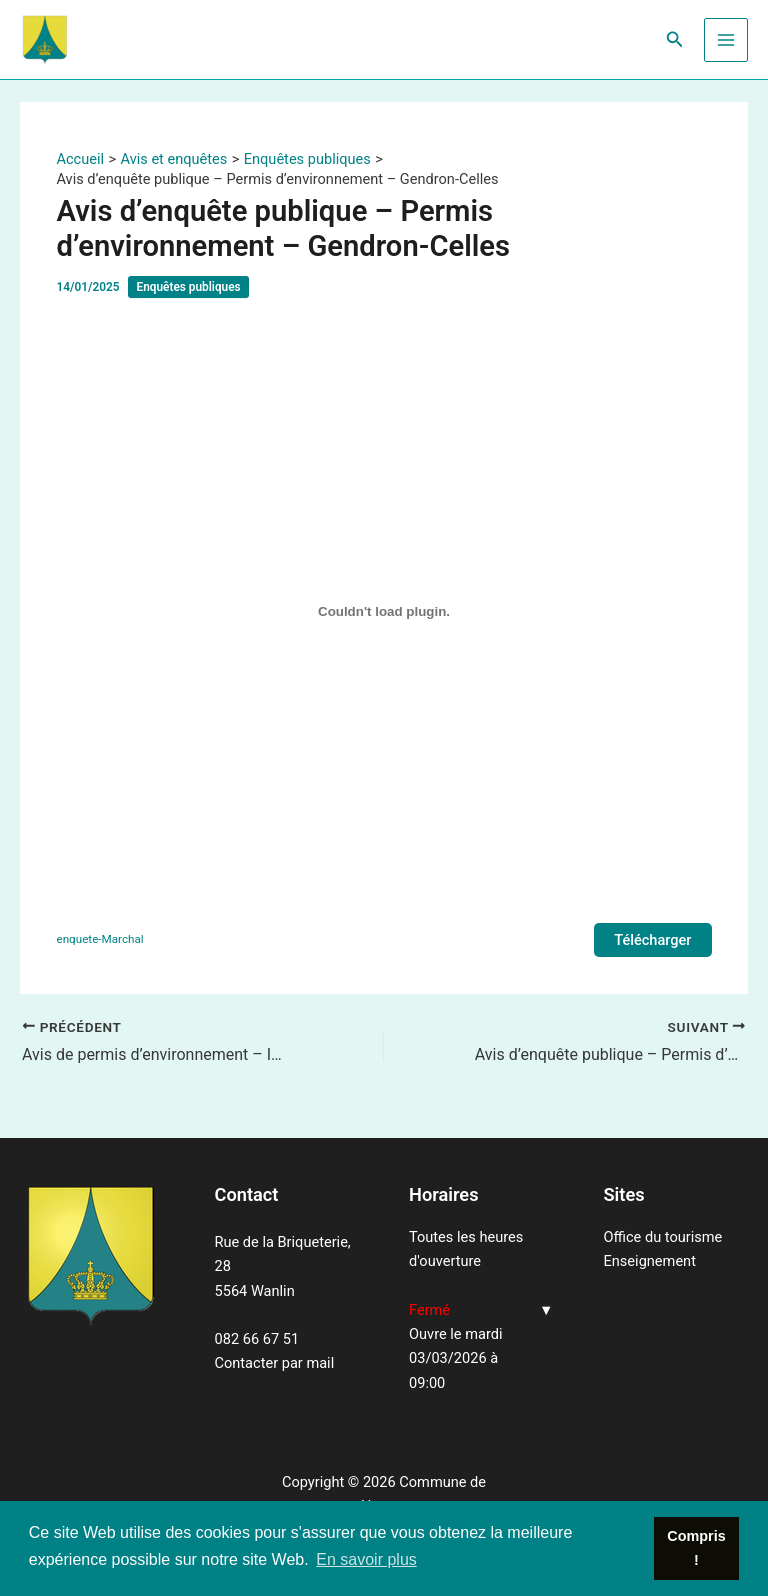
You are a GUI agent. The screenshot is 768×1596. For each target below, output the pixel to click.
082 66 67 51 (257, 1339)
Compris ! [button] (696, 1548)
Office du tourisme (663, 1237)
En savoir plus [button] (366, 1559)
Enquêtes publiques (188, 287)
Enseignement (650, 1261)
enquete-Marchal (99, 939)
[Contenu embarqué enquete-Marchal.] (383, 611)
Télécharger (652, 940)
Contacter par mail (275, 1363)
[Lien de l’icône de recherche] (675, 39)
